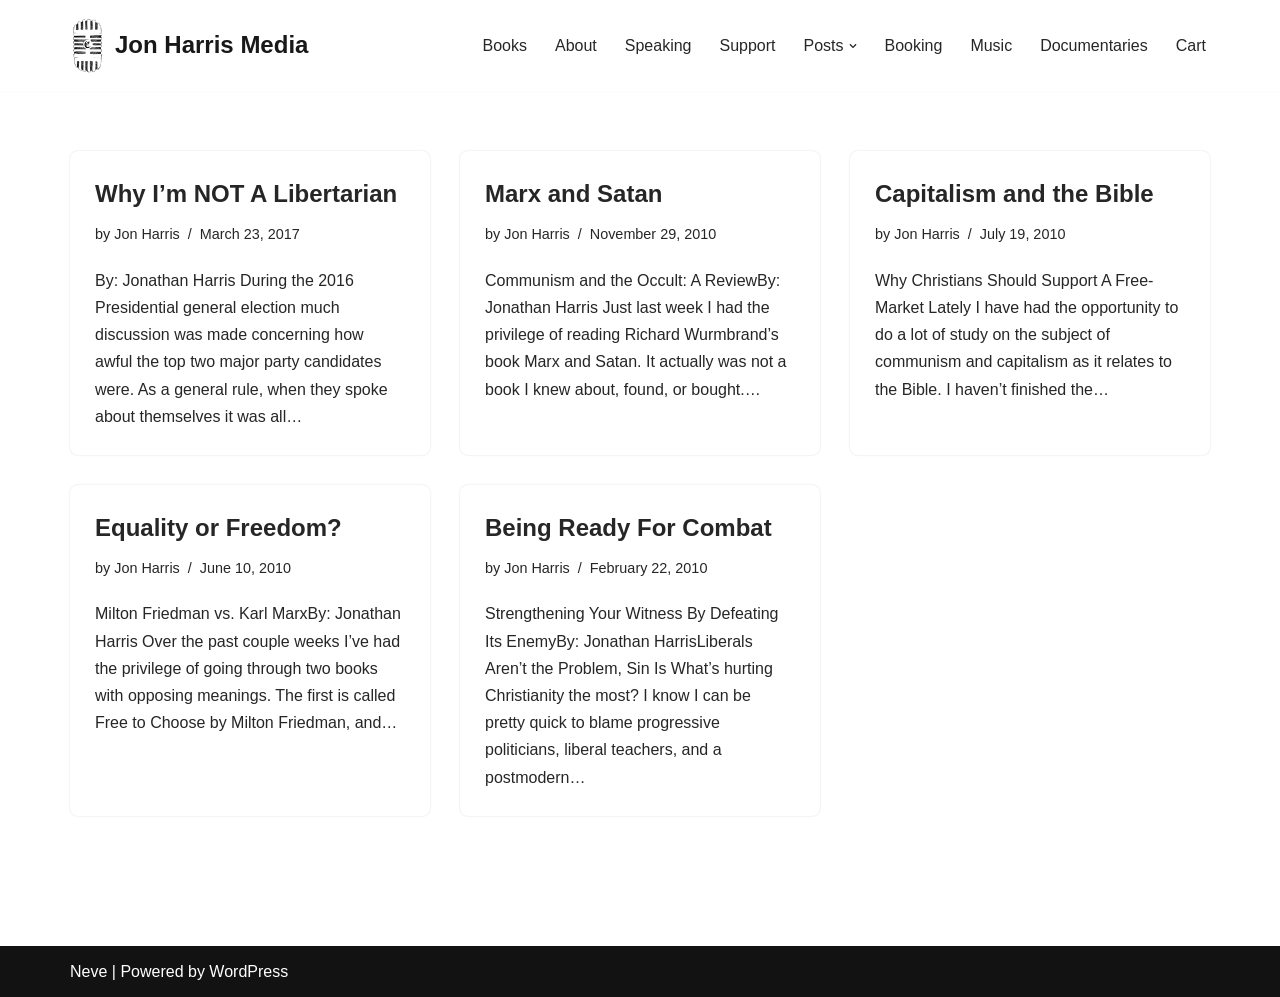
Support (747, 45)
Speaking (658, 45)
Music (991, 45)
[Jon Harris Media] (189, 45)
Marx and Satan (573, 193)
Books (504, 45)
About (576, 45)
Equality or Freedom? (218, 527)
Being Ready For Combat (628, 527)
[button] (853, 46)
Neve (88, 971)
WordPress (248, 971)
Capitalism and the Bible (1014, 193)
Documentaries (1094, 45)
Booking (914, 45)
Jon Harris (147, 234)
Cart (1191, 45)
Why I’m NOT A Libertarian (246, 193)
